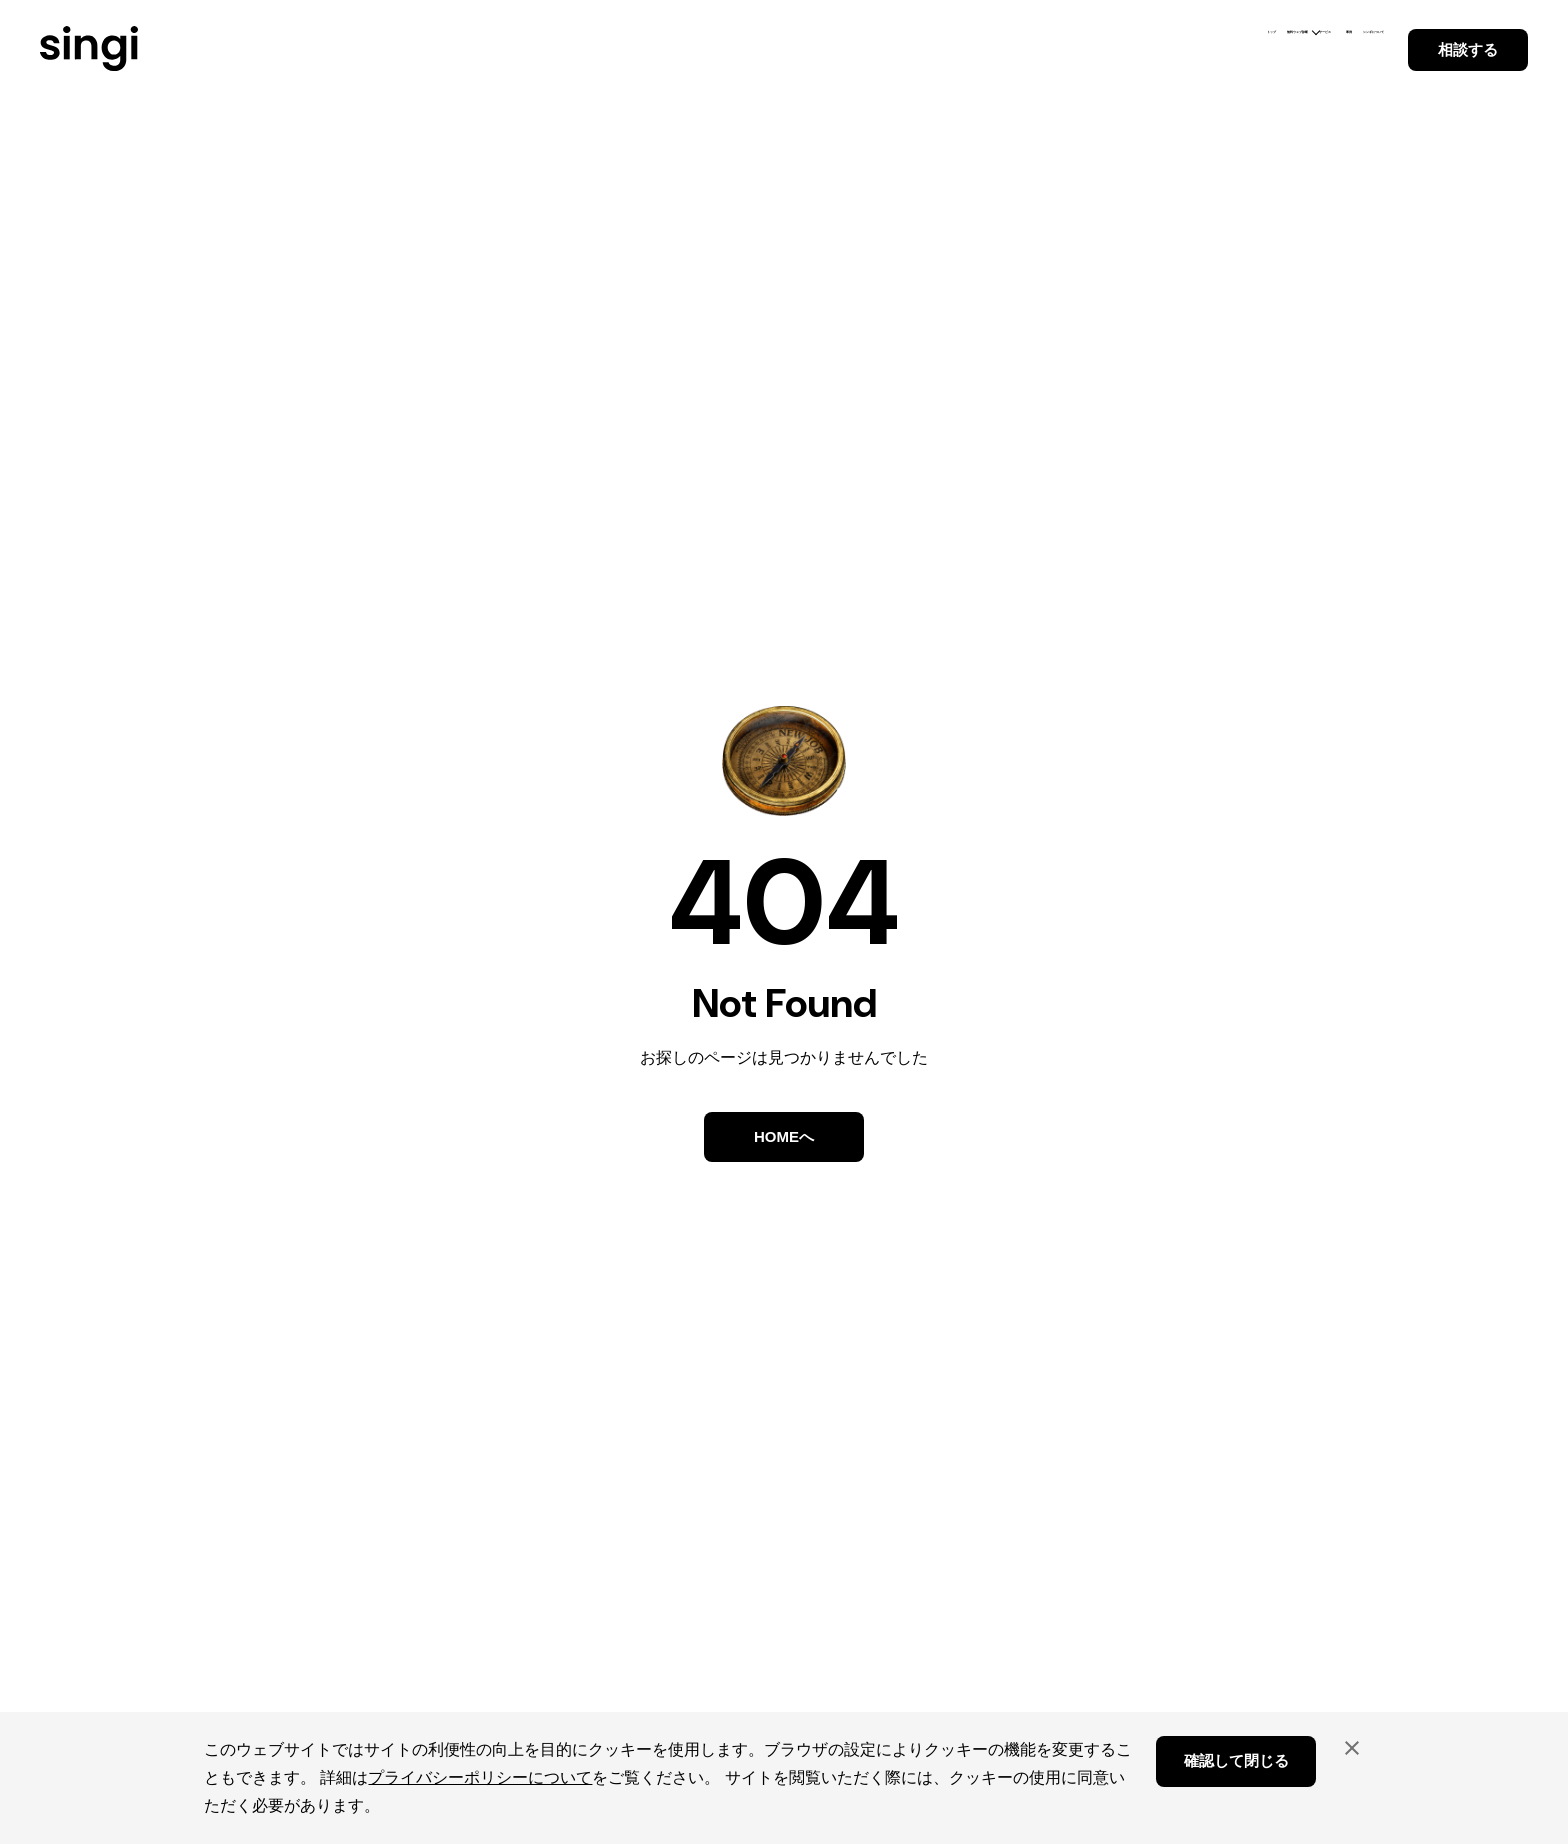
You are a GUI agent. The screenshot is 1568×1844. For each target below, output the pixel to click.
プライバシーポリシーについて (480, 1777)
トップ (885, 48)
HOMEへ (784, 1136)
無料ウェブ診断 (996, 48)
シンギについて (1319, 48)
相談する (1468, 49)
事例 (1216, 48)
